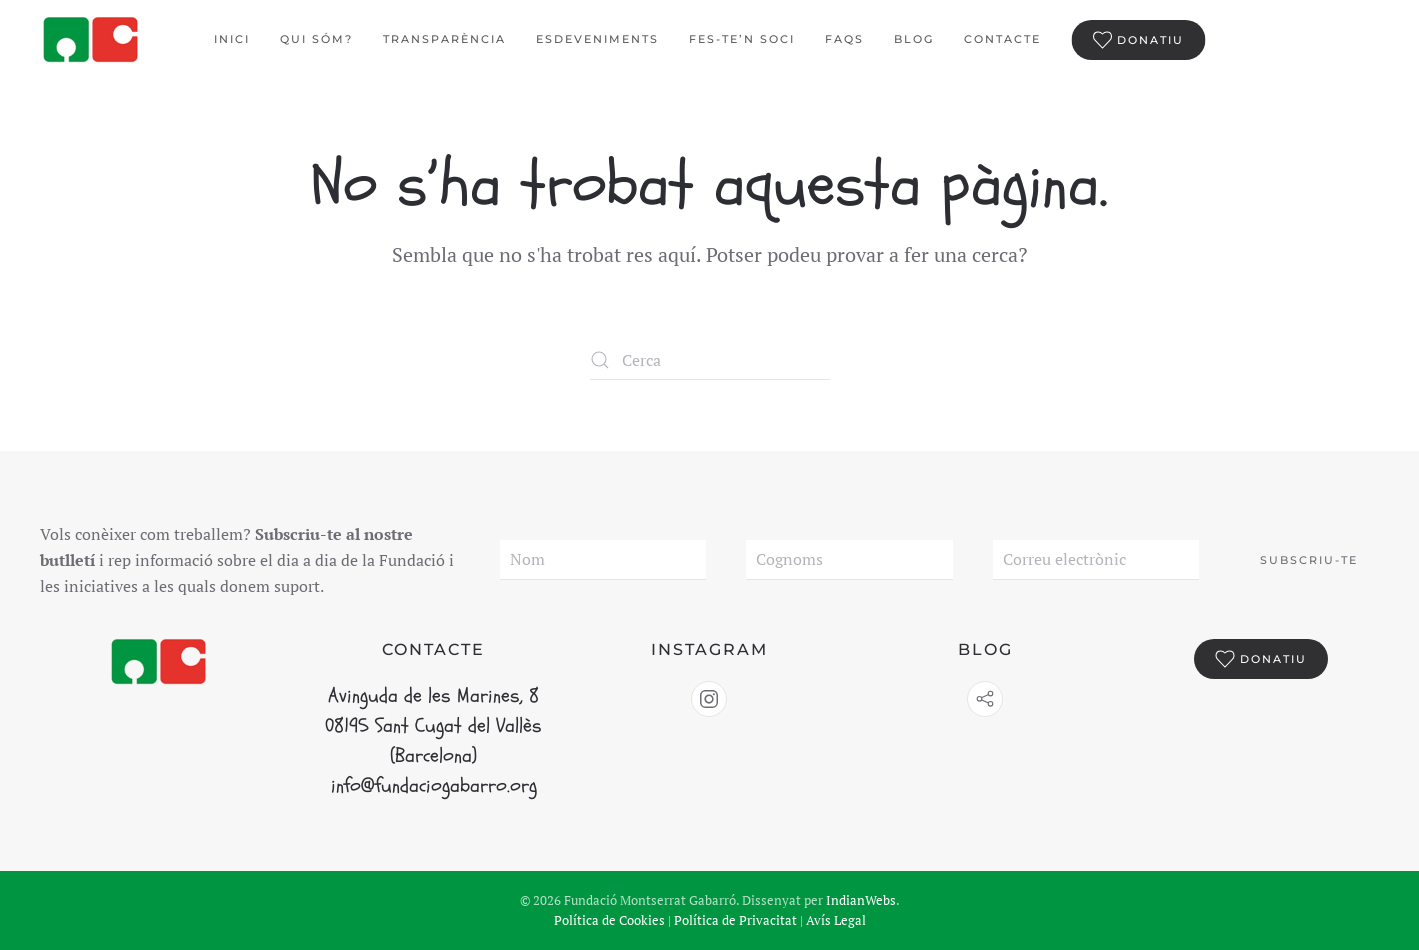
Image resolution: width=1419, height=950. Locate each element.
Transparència (444, 39)
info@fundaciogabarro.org (434, 785)
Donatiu (1138, 40)
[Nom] (603, 560)
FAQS (844, 39)
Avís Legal (836, 920)
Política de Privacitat (735, 920)
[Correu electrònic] (1096, 560)
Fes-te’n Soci (742, 39)
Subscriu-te (1309, 560)
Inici (232, 39)
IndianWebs (861, 900)
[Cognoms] (849, 560)
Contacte (1002, 39)
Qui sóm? (316, 39)
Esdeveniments (597, 39)
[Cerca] (710, 360)
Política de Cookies (609, 920)
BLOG (914, 39)
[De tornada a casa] (92, 40)
